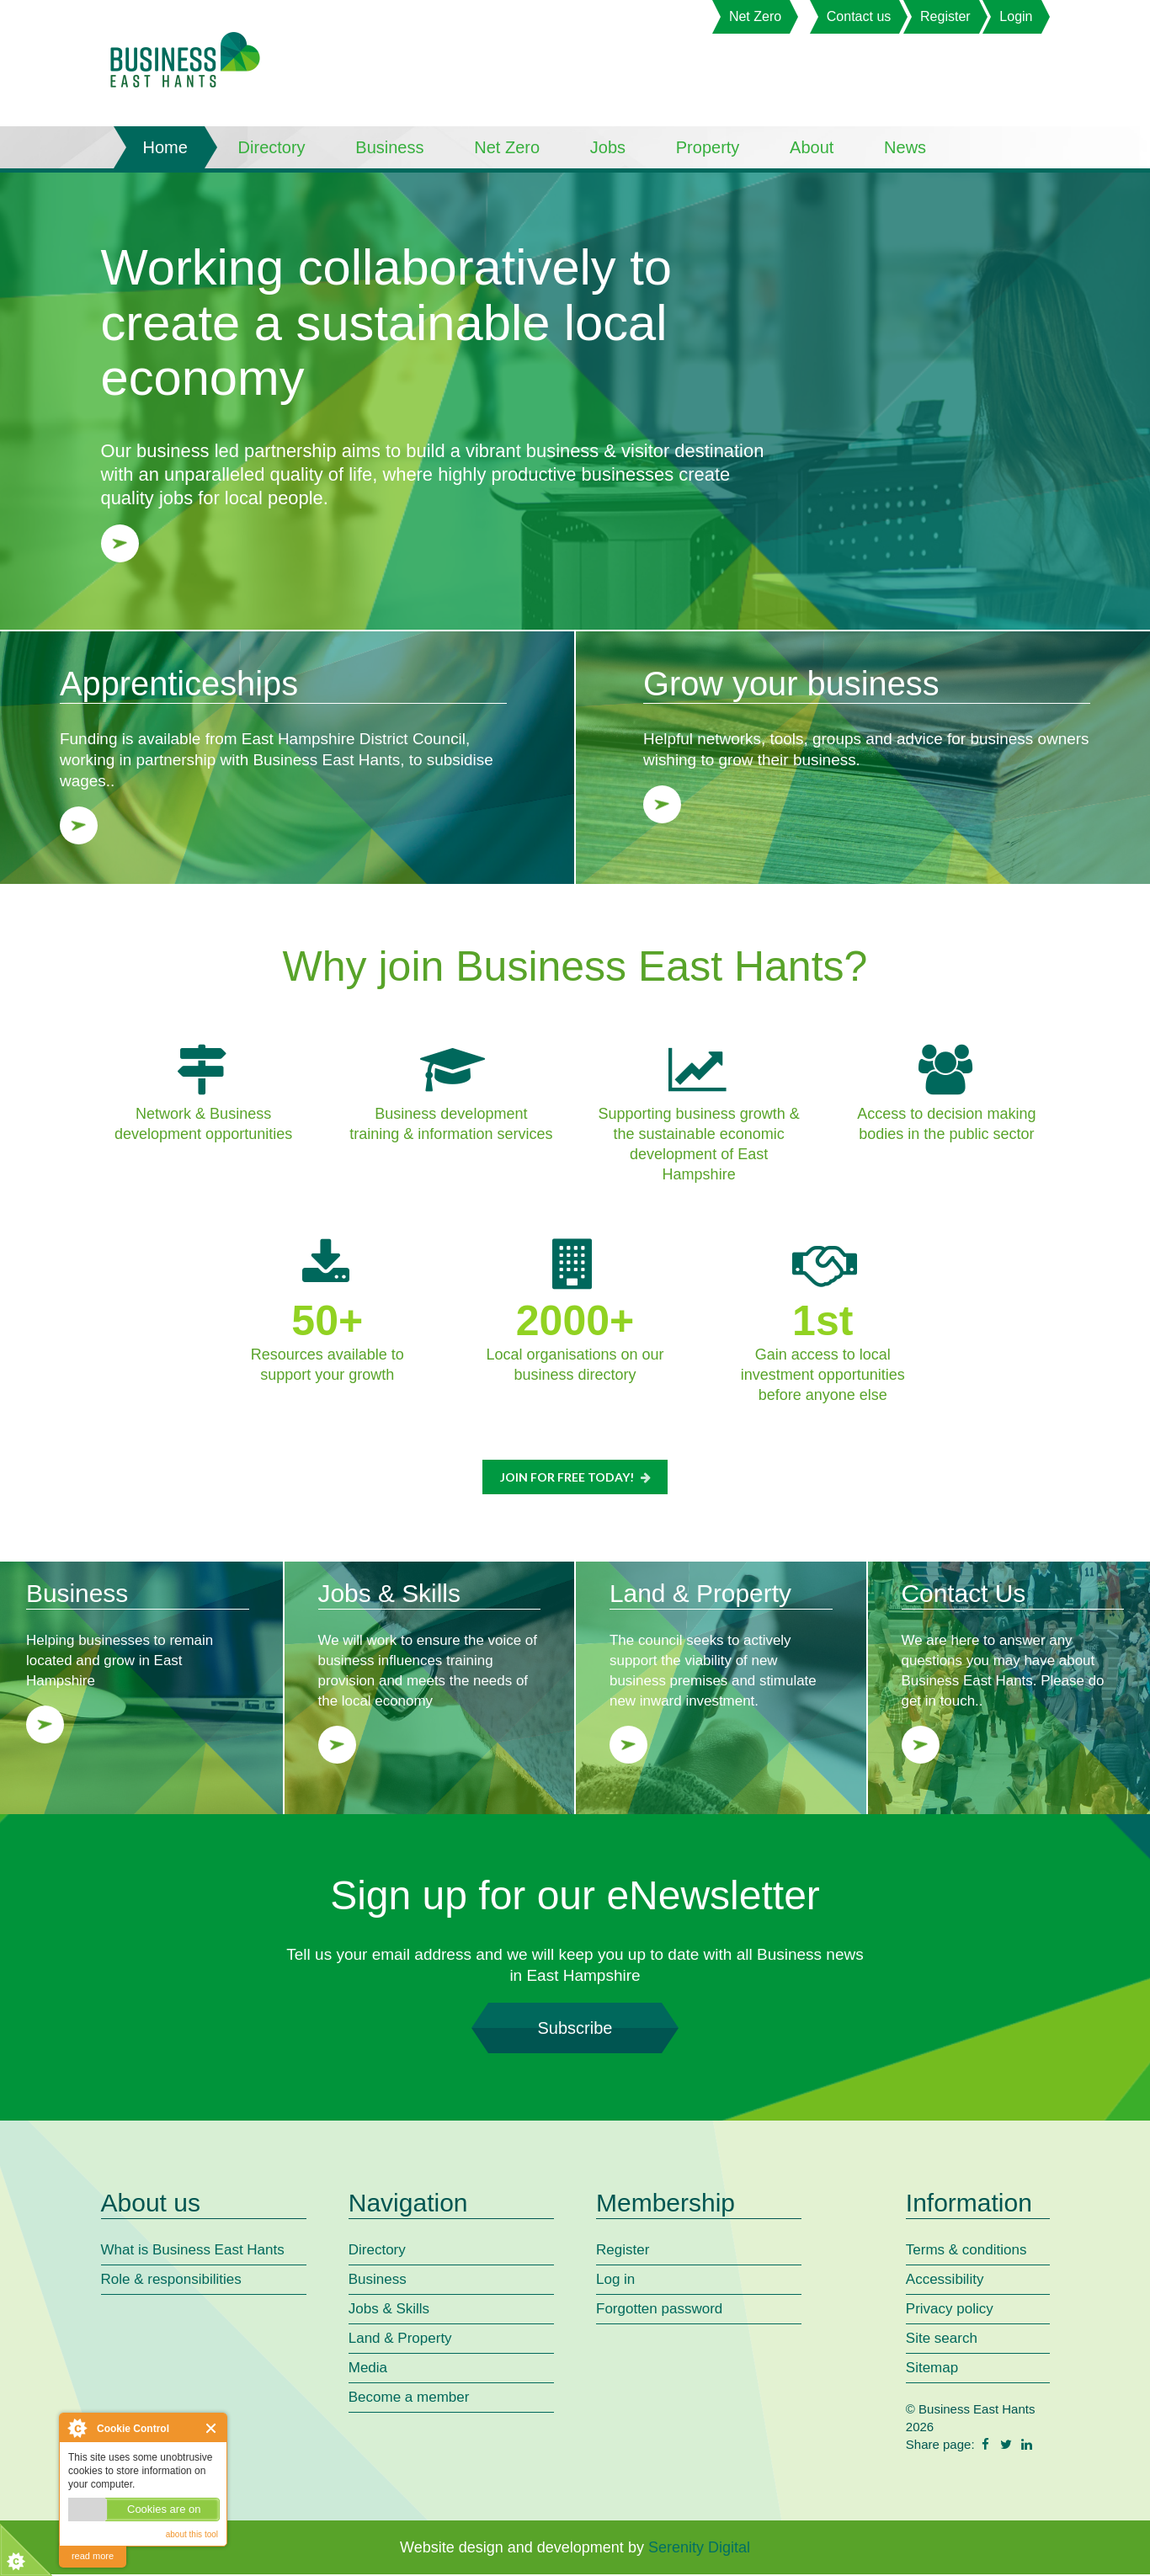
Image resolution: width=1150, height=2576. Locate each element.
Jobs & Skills (389, 2310)
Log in (615, 2281)
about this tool (192, 2534)
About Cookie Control (76, 2428)
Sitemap (932, 2369)
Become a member (409, 2399)
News (905, 147)
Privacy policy (949, 2310)
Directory (272, 147)
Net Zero (755, 16)
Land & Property (400, 2340)
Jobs (608, 147)
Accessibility (945, 2281)
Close (211, 2428)
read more (93, 2556)
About (811, 147)
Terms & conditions (966, 2251)
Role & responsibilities (171, 2281)
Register (945, 16)
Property (708, 147)
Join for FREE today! (576, 1478)
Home (165, 147)
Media (368, 2369)
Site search (941, 2340)
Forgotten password (659, 2310)
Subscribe (575, 2029)
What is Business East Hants (193, 2251)
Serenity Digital (699, 2549)
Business (389, 147)
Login (1015, 16)
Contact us (859, 16)
